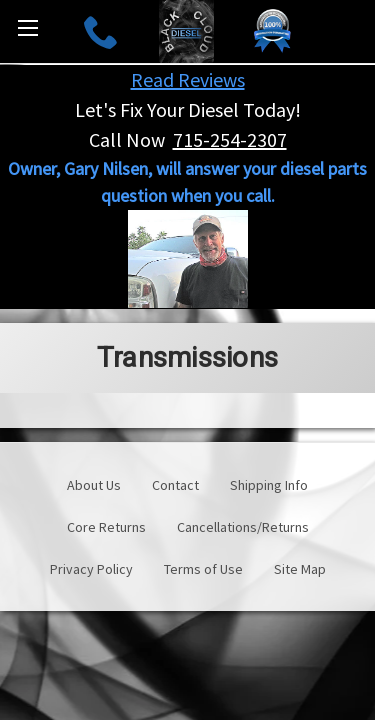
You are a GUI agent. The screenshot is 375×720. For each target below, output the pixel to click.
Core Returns (106, 527)
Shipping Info (269, 485)
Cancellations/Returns (243, 527)
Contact (175, 485)
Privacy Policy (91, 569)
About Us (94, 485)
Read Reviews (188, 79)
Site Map (300, 569)
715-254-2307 (230, 139)
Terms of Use (203, 569)
